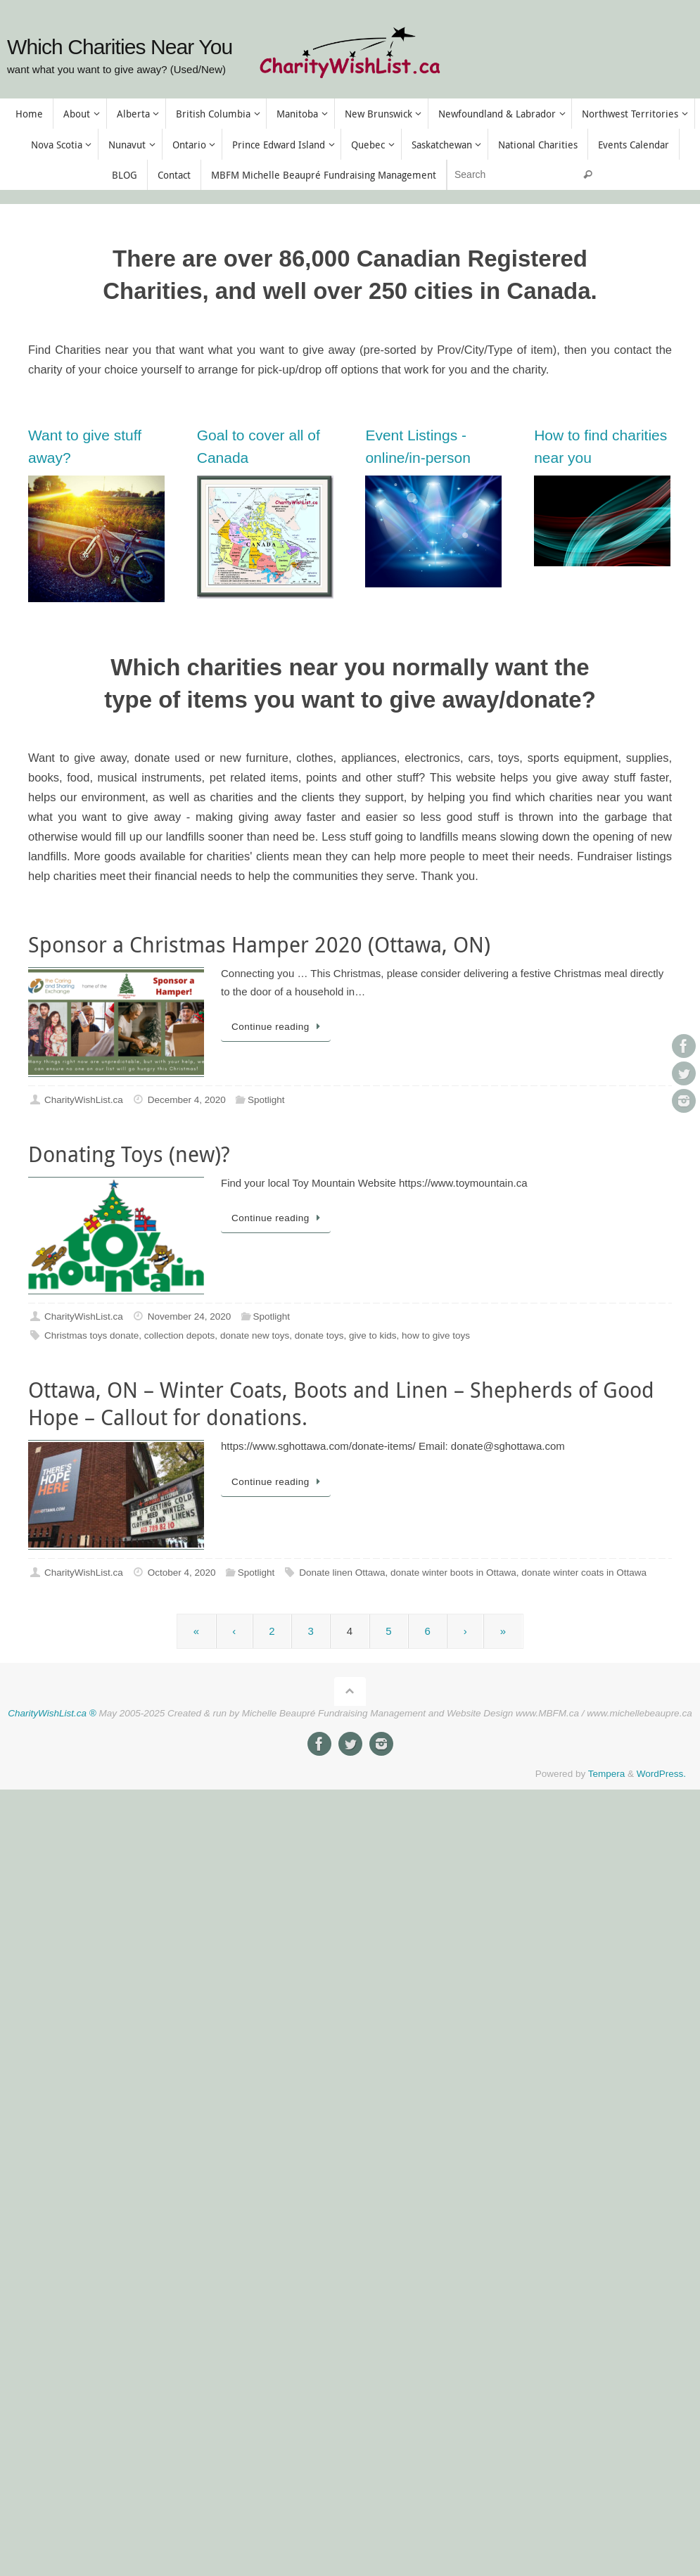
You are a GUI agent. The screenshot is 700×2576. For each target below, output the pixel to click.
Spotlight (266, 1100)
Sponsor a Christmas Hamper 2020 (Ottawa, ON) (259, 945)
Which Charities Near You (119, 46)
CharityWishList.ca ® (52, 1713)
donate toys (319, 1335)
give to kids (373, 1335)
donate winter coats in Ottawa (584, 1572)
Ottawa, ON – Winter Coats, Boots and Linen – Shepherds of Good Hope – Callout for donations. (341, 1404)
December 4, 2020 (187, 1100)
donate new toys (254, 1335)
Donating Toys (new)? (129, 1154)
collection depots (179, 1335)
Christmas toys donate (91, 1335)
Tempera (606, 1773)
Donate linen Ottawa (342, 1572)
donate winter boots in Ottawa (453, 1572)
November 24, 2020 (189, 1316)
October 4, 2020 (182, 1572)
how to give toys (436, 1335)
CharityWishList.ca (83, 1100)
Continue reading (278, 1026)
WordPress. (661, 1773)
